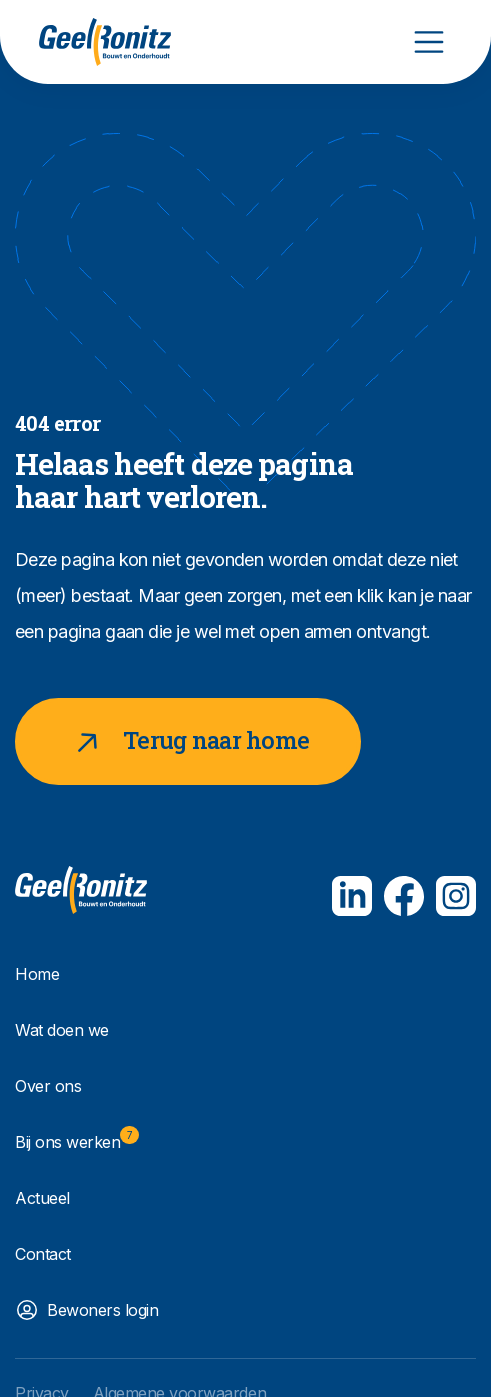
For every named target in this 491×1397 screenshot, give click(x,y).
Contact (43, 1254)
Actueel (42, 1198)
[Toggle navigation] (429, 42)
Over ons (48, 1086)
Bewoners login (102, 1310)
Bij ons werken (77, 1139)
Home (37, 974)
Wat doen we (62, 1030)
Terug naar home (188, 741)
